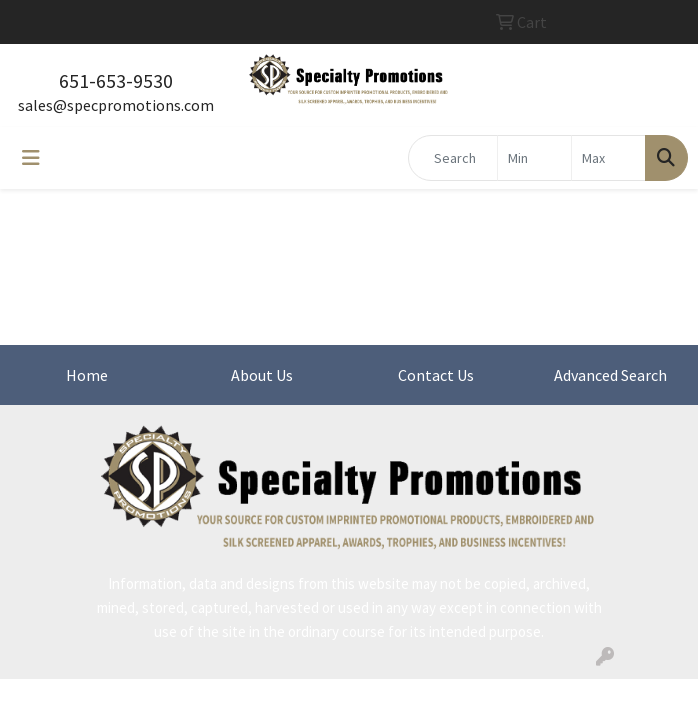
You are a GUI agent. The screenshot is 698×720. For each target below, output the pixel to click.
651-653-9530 (116, 80)
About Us (262, 375)
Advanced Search (610, 375)
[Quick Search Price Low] (534, 158)
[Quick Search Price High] (608, 158)
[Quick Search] (453, 158)
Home (87, 375)
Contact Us (436, 375)
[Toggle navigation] (31, 158)
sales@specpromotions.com (116, 105)
